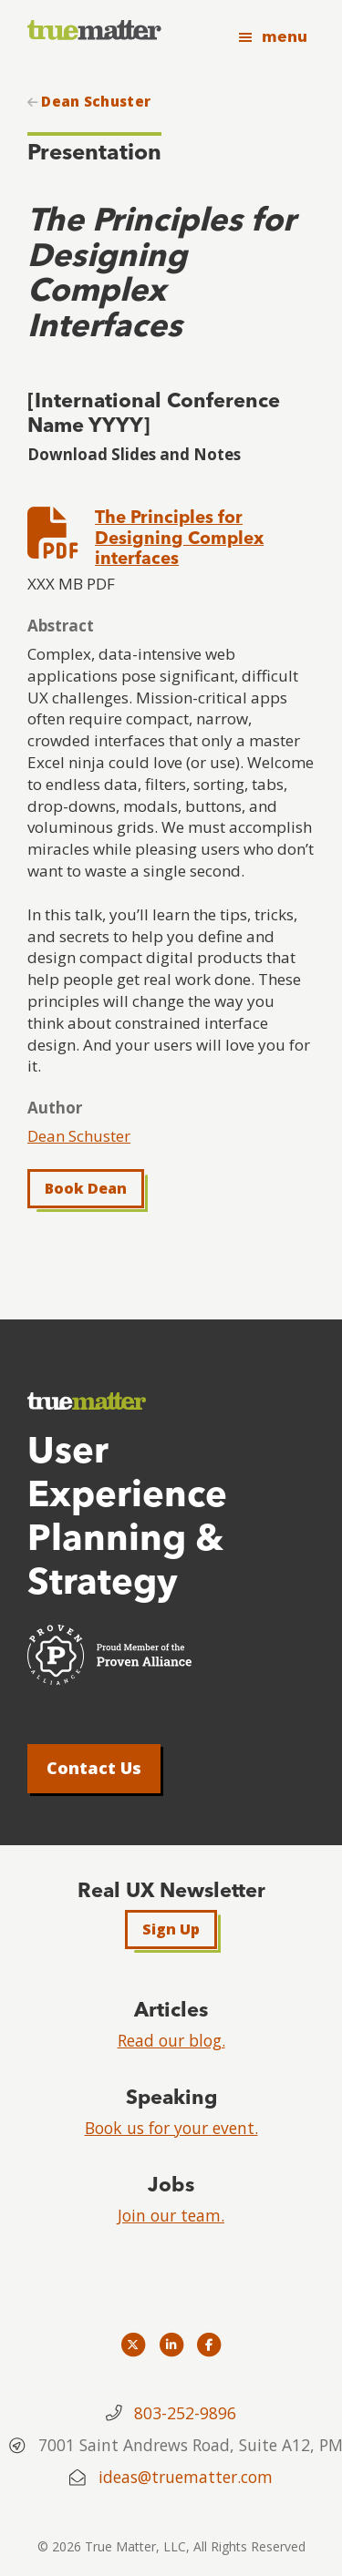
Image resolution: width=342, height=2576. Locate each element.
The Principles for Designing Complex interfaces (179, 538)
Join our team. (171, 2215)
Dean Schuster (95, 101)
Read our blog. (171, 2040)
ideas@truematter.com (185, 2477)
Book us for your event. (171, 2128)
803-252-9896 (185, 2413)
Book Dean (86, 1188)
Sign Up (171, 1929)
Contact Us (94, 1768)
